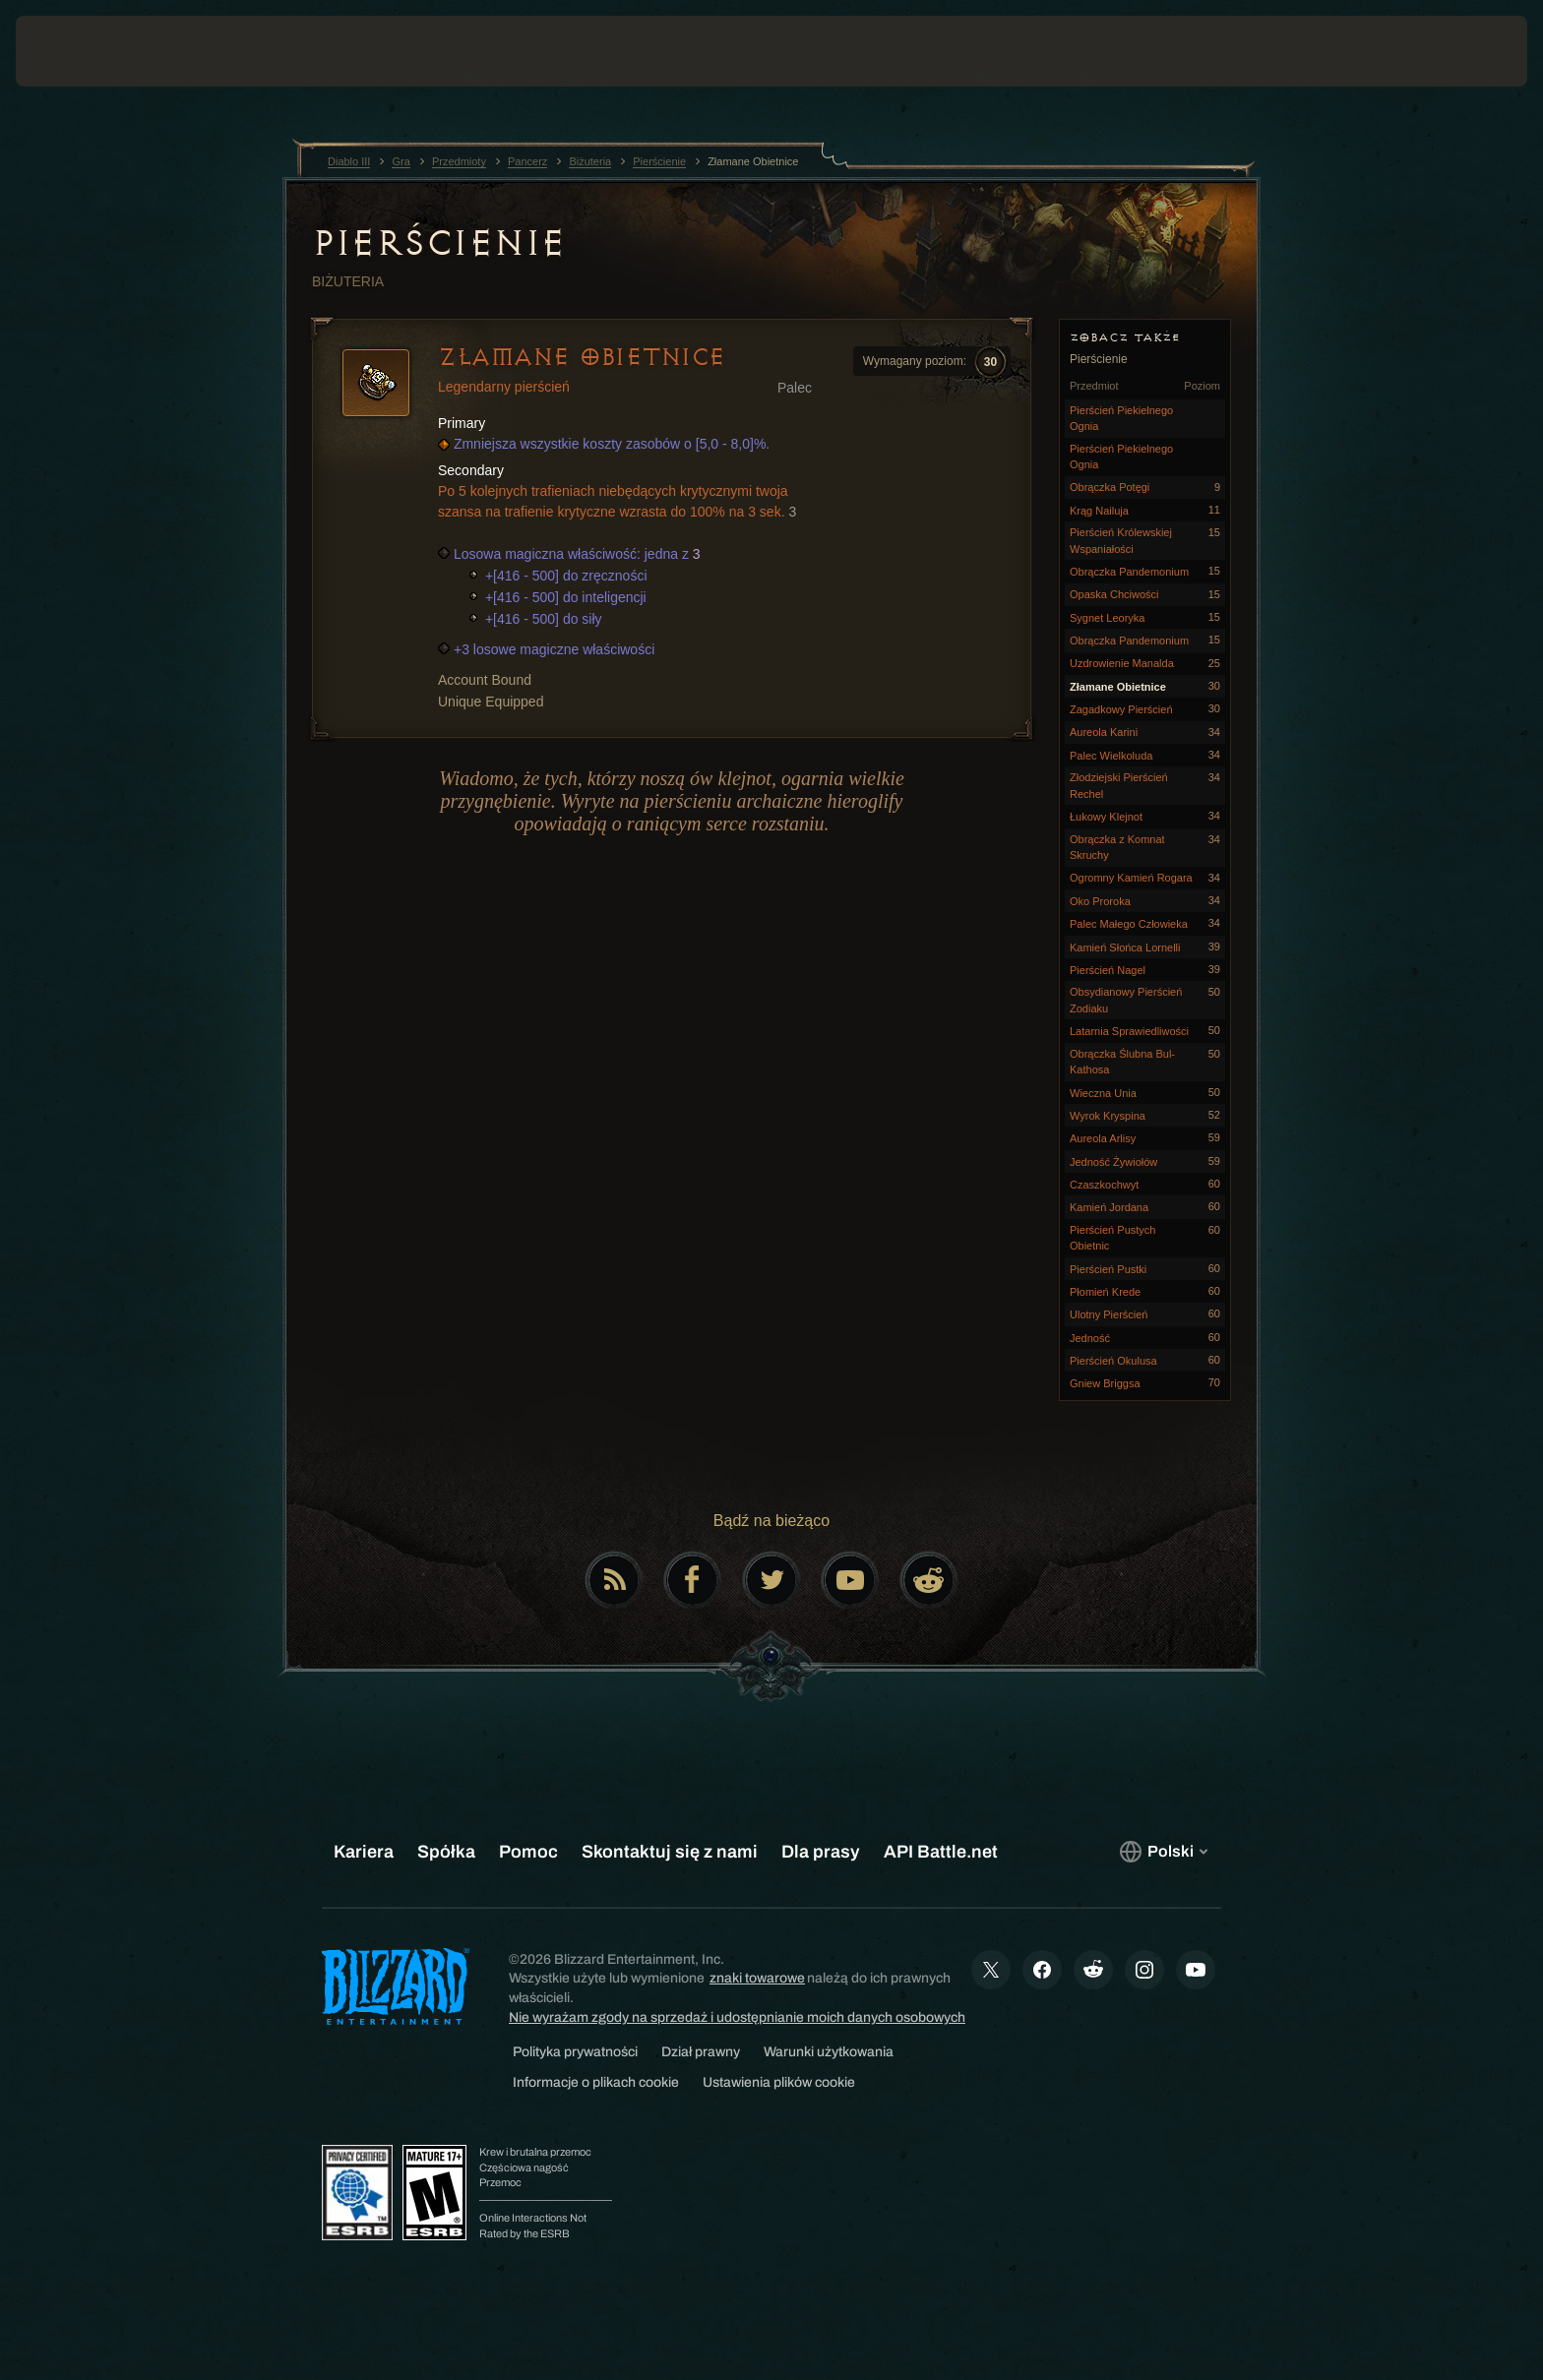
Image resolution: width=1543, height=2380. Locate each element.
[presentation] (88, 51)
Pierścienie (439, 243)
